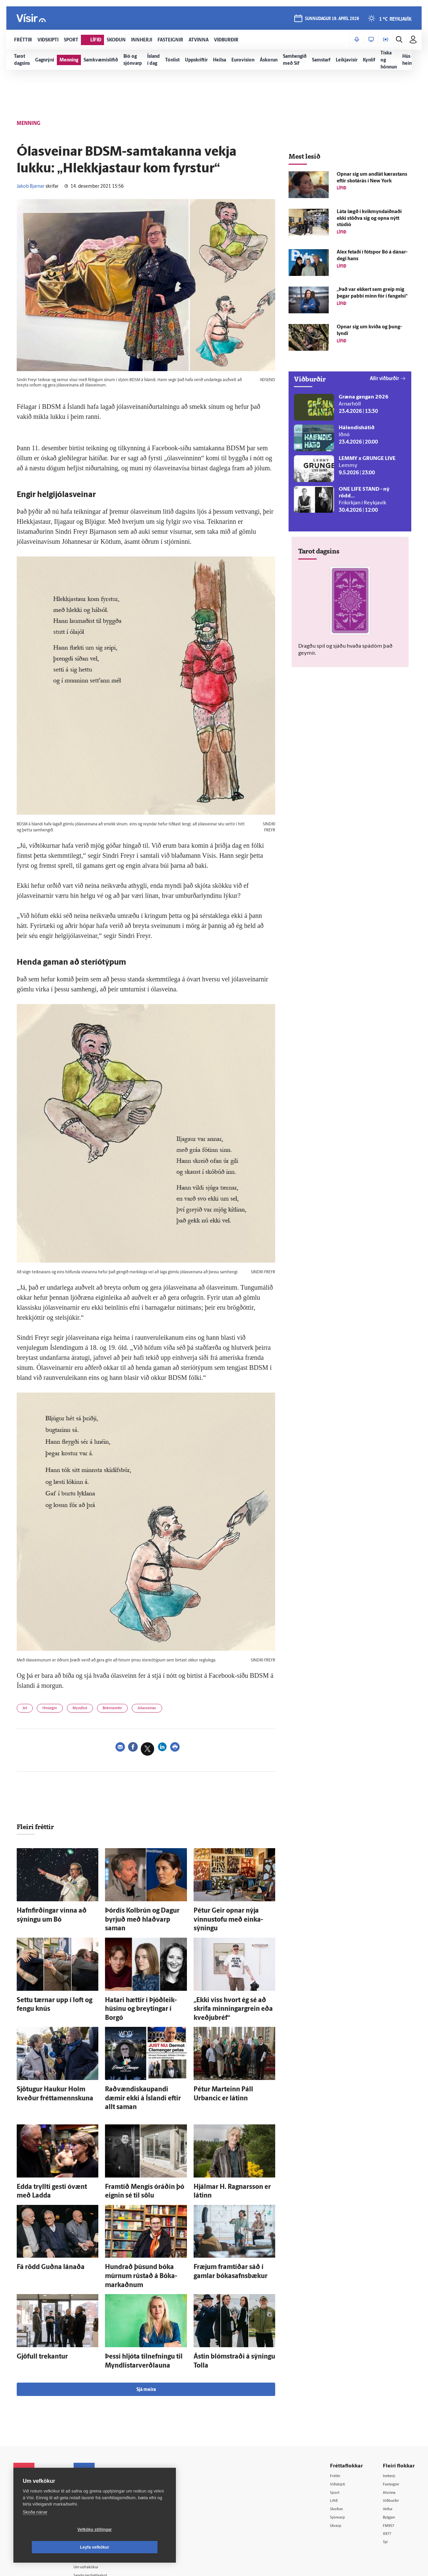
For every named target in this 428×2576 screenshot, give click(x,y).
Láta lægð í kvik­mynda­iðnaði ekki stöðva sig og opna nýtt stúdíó (369, 218)
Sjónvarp (339, 2458)
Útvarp (337, 2467)
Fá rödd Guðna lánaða (41, 2224)
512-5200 (105, 2441)
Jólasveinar (175, 1709)
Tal (386, 2484)
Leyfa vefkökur (134, 2547)
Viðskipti (339, 2424)
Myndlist (93, 1709)
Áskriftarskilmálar (103, 2475)
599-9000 (33, 2480)
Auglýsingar (97, 2449)
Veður (389, 2450)
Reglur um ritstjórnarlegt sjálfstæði (39, 2444)
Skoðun (338, 2450)
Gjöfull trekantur (35, 2300)
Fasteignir (393, 2424)
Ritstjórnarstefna (102, 2466)
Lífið (334, 2441)
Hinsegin (57, 1709)
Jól (27, 1709)
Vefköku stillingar (55, 2547)
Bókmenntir (133, 1709)
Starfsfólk (95, 2483)
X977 (388, 2476)
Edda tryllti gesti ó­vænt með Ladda (56, 2148)
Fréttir (336, 2416)
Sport (335, 2433)
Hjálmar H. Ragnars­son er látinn (229, 2148)
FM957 (390, 2467)
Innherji (391, 2416)
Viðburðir (393, 2441)
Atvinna (391, 2433)
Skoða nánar (35, 2529)
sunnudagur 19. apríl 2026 (330, 20)
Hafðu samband (101, 2458)
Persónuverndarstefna (36, 2456)
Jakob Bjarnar (30, 186)
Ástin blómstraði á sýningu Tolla (230, 2300)
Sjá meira (146, 2330)
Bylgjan (390, 2458)
